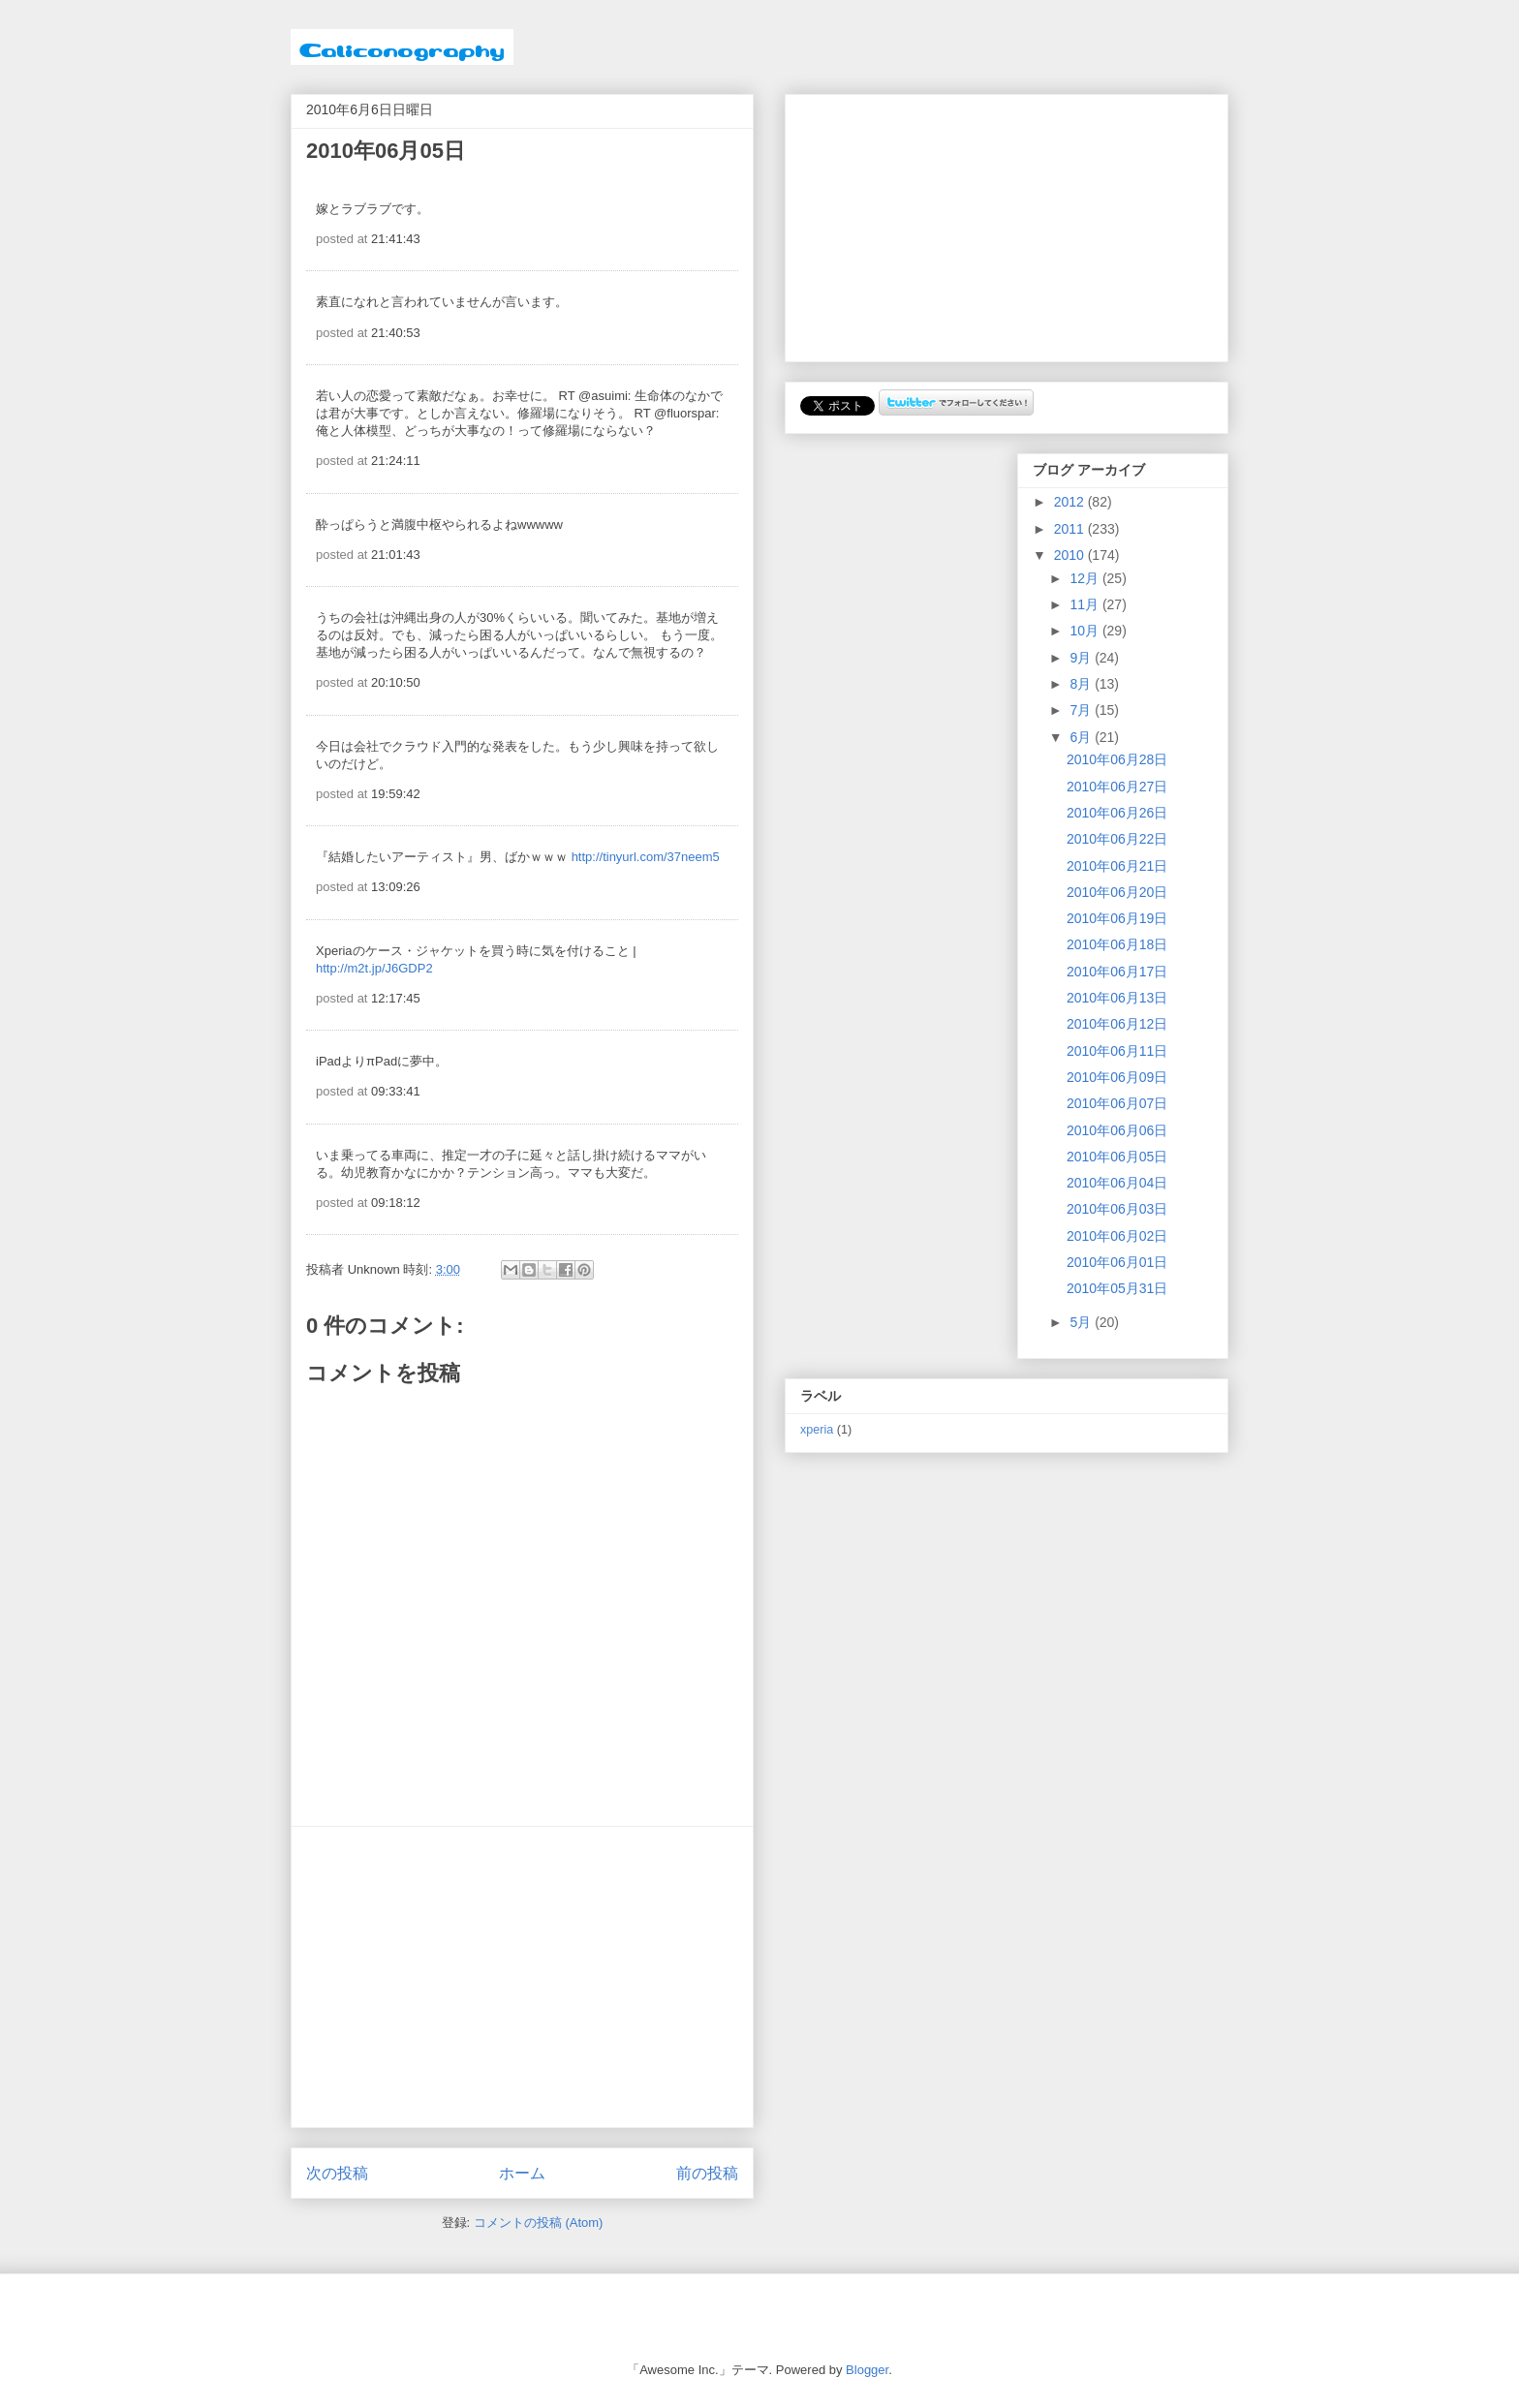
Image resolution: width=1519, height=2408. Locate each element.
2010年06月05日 (1117, 1156)
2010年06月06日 (1117, 1130)
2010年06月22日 (1117, 839)
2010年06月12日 (1117, 1024)
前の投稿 (707, 2173)
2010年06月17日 (1117, 971)
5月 (1082, 1322)
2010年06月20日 (1117, 892)
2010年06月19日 (1117, 918)
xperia (816, 1429)
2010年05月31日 (1117, 1288)
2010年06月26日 (1117, 812)
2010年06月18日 (1117, 944)
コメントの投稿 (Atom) (539, 2222)
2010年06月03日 (1117, 1209)
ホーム (522, 2173)
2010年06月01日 (1117, 1262)
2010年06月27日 (1117, 786)
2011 (1071, 529)
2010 (1071, 555)
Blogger (867, 2369)
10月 (1085, 630)
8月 (1082, 684)
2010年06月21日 (1117, 866)
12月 (1085, 578)
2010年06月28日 (1117, 759)
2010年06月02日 (1117, 1236)
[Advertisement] (522, 1977)
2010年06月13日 (1117, 997)
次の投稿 (337, 2173)
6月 (1082, 737)
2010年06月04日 (1117, 1182)
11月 (1085, 604)
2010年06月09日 (1117, 1077)
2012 (1071, 501)
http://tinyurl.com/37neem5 (646, 856)
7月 (1082, 710)
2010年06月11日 (1117, 1051)
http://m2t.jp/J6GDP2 (374, 968)
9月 (1082, 657)
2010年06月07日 (1117, 1103)
